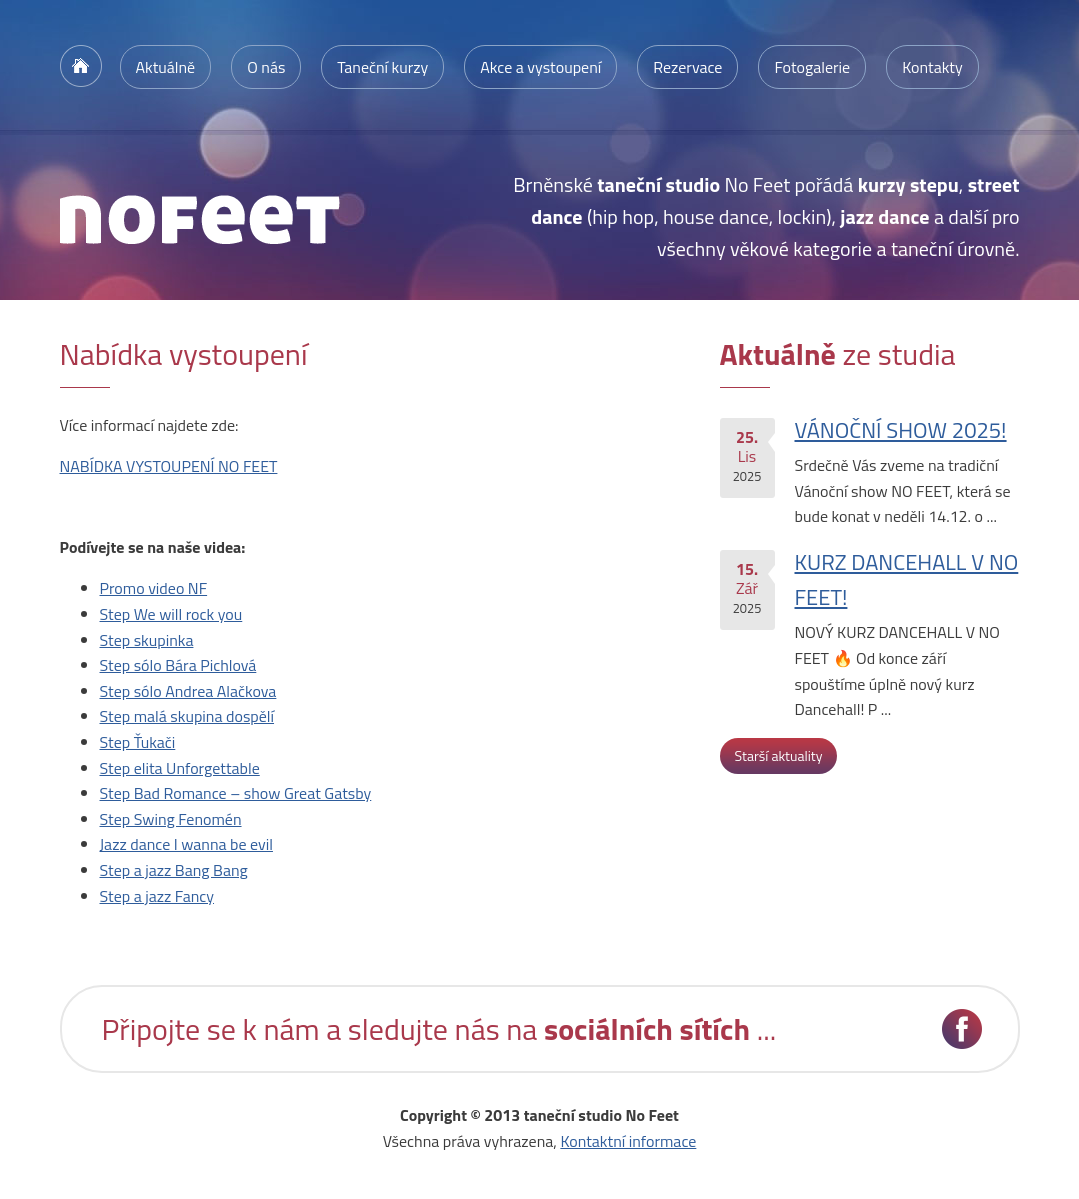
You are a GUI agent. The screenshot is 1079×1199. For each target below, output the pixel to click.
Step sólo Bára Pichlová (178, 665)
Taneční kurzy (382, 67)
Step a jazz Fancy (157, 896)
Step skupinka (147, 640)
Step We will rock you (171, 614)
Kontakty (932, 67)
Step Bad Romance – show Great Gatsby (236, 793)
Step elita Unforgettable (180, 768)
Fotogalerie (812, 67)
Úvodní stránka (81, 66)
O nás (266, 67)
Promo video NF (154, 588)
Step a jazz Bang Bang (174, 870)
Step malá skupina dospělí (187, 716)
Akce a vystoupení (540, 67)
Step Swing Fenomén (171, 819)
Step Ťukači (138, 742)
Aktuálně (166, 67)
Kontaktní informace (628, 1141)
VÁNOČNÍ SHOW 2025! (901, 430)
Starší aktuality (779, 755)
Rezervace (687, 67)
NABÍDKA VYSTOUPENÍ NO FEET (169, 466)
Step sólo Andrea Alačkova (188, 691)
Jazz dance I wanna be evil (186, 844)
